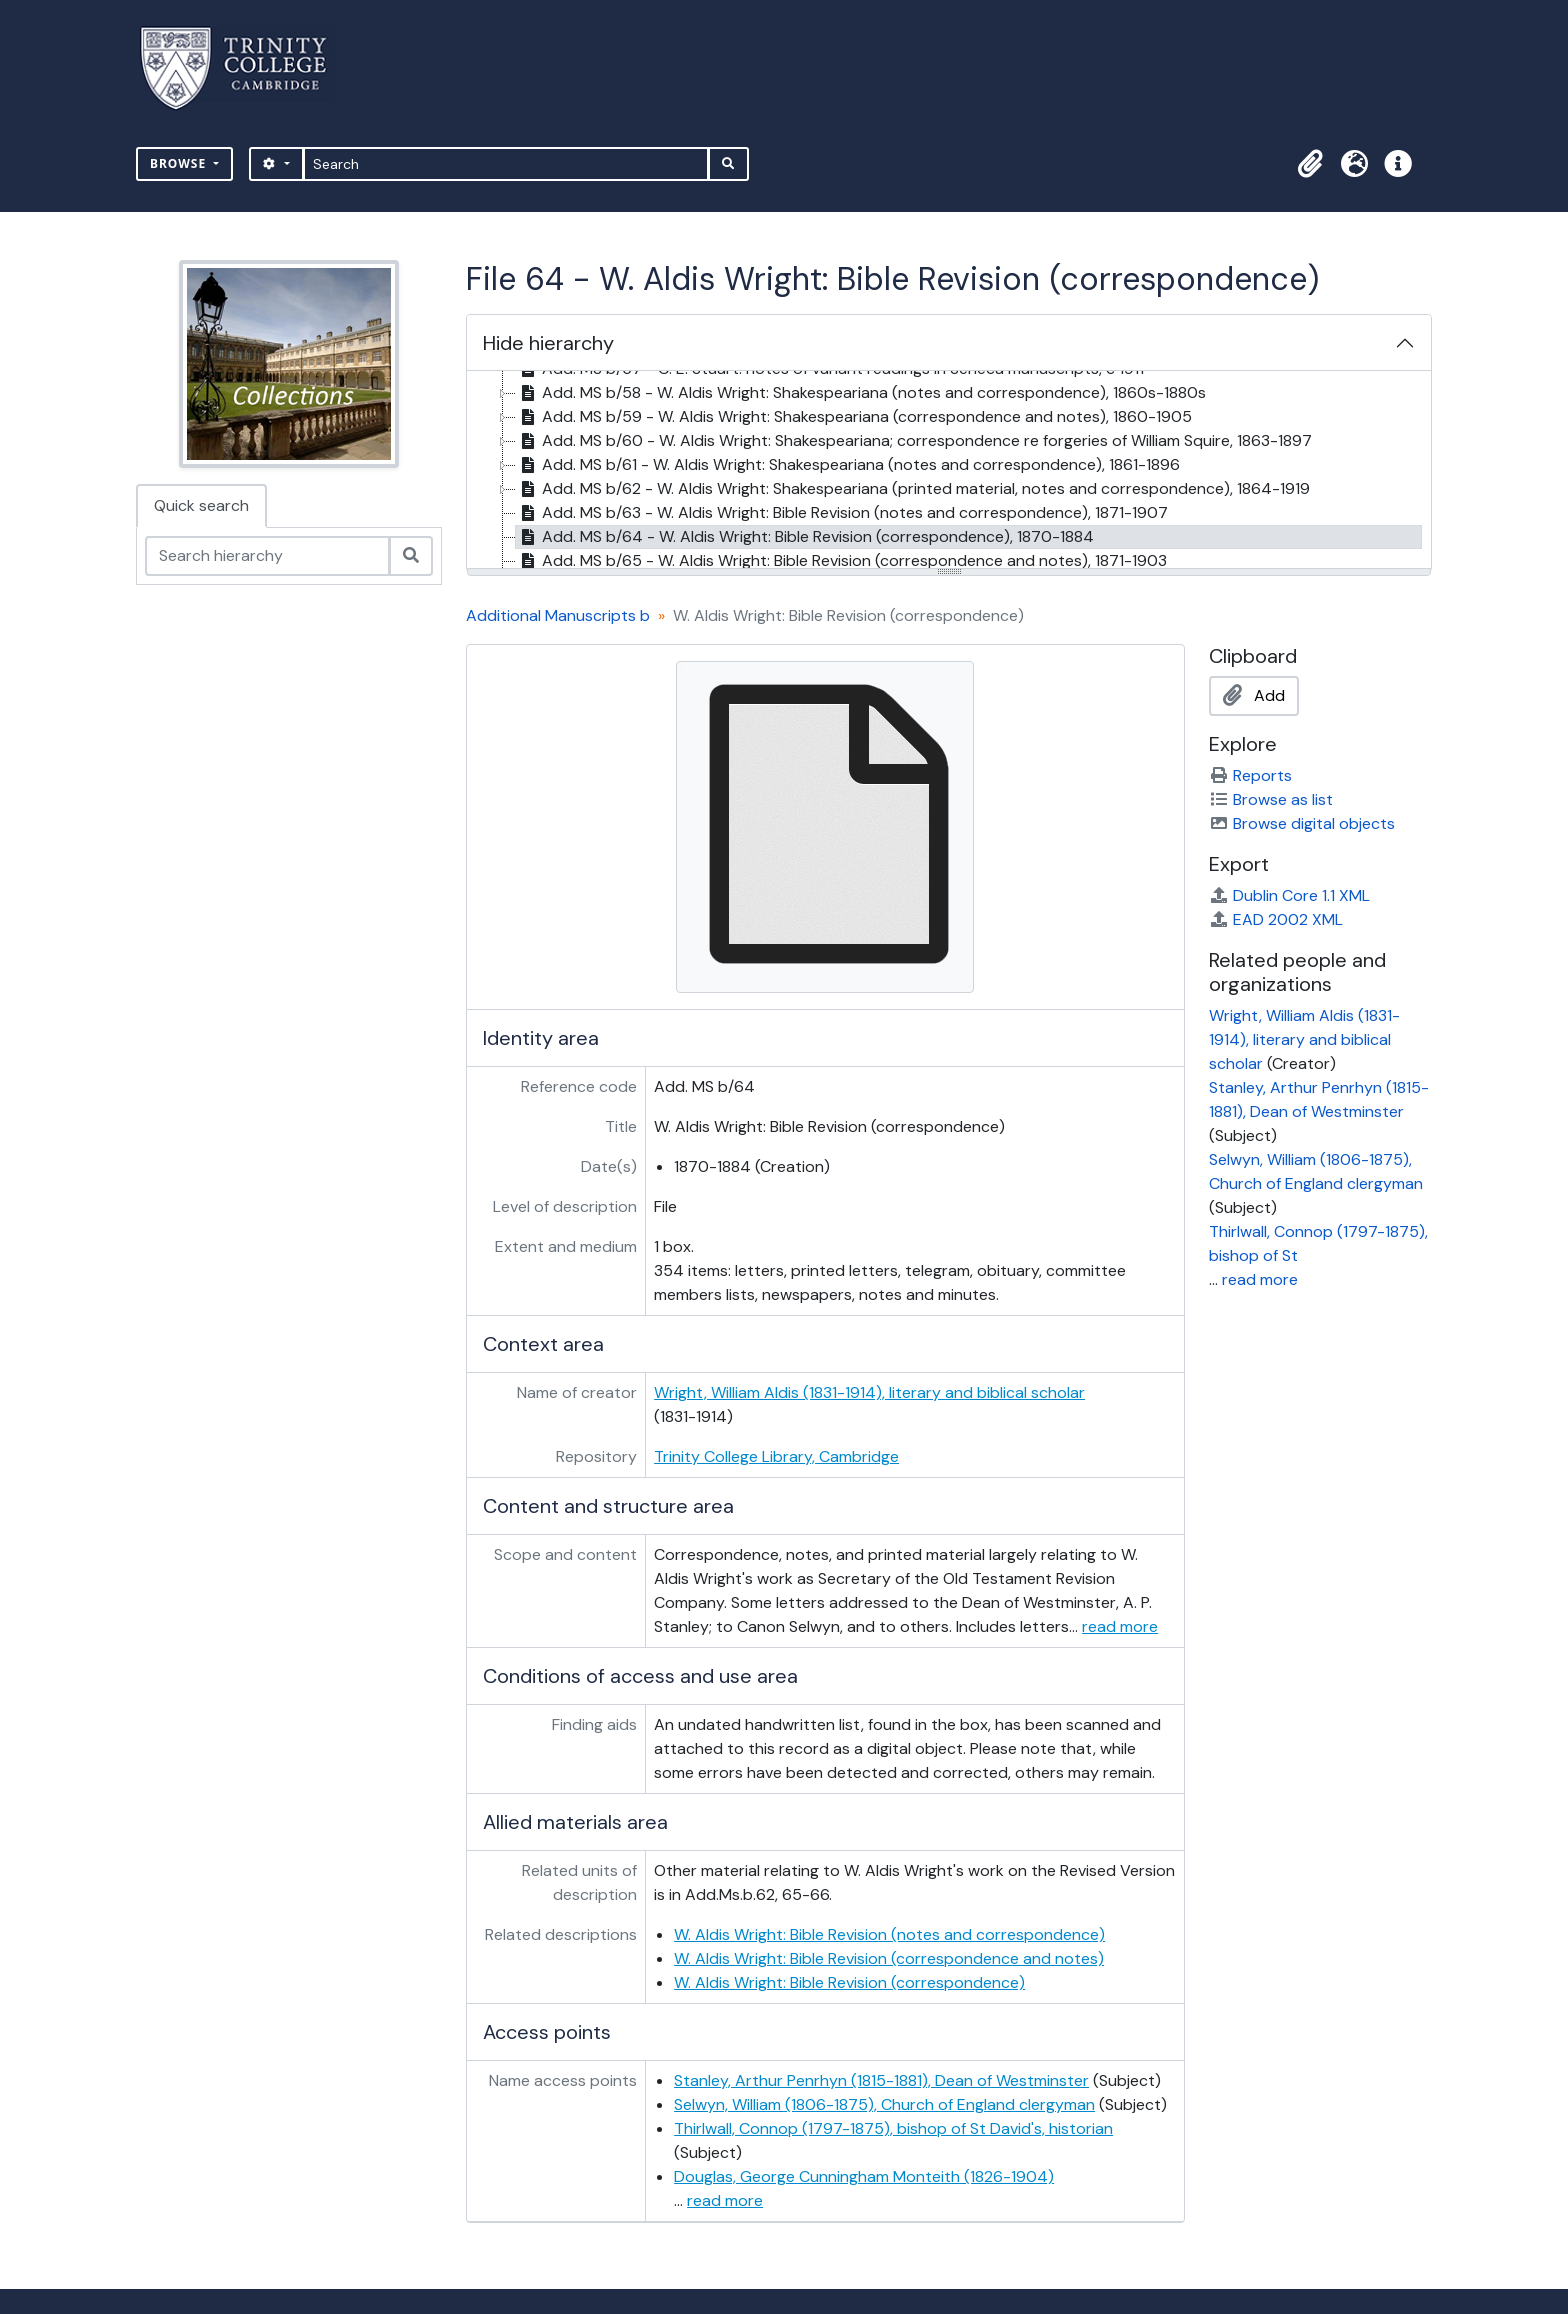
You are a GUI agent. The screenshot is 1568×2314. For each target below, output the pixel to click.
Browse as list (1271, 799)
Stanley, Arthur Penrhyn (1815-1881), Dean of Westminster (881, 2080)
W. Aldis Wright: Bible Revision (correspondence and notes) (889, 1958)
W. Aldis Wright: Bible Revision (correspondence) (849, 1982)
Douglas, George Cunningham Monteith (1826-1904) (864, 2176)
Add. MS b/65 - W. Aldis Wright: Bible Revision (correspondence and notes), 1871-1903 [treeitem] (841, 561)
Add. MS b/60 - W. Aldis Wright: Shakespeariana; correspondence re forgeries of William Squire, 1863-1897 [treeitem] (914, 441)
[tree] (949, 471)
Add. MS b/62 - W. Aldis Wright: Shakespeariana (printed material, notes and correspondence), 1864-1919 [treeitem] (913, 489)
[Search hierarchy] (267, 556)
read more (1120, 1626)
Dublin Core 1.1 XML (1289, 895)
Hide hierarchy (548, 343)
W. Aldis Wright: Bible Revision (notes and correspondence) (889, 1934)
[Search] (506, 164)
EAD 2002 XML (1276, 919)
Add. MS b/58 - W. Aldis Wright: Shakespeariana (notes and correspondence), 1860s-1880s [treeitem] (861, 393)
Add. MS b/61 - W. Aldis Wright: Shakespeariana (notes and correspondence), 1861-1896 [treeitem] (848, 465)
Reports (1250, 775)
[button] (1310, 164)
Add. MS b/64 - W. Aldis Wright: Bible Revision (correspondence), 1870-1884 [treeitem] (805, 537)
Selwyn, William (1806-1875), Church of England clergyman (884, 2104)
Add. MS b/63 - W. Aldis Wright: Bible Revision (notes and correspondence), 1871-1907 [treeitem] (842, 513)
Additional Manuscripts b (558, 615)
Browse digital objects (1302, 823)
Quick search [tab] (201, 505)
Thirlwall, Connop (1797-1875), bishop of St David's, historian (893, 2128)
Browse (180, 163)
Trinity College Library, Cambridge (776, 1456)
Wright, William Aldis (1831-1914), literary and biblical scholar (869, 1392)
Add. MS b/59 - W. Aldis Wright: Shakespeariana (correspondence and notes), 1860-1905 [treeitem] (854, 417)
